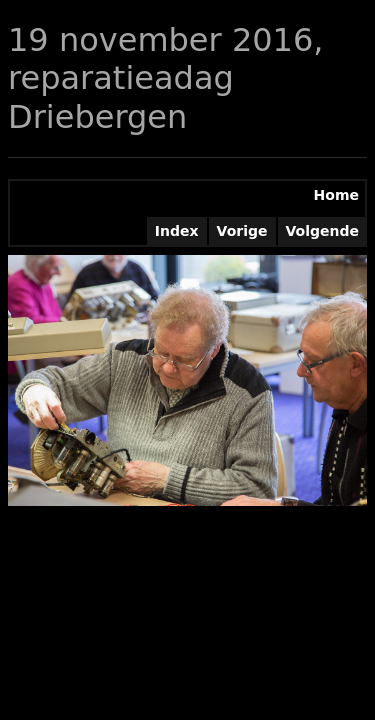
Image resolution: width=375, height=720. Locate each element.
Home (336, 195)
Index (177, 231)
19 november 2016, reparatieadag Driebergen (165, 78)
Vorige (242, 231)
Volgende (323, 231)
